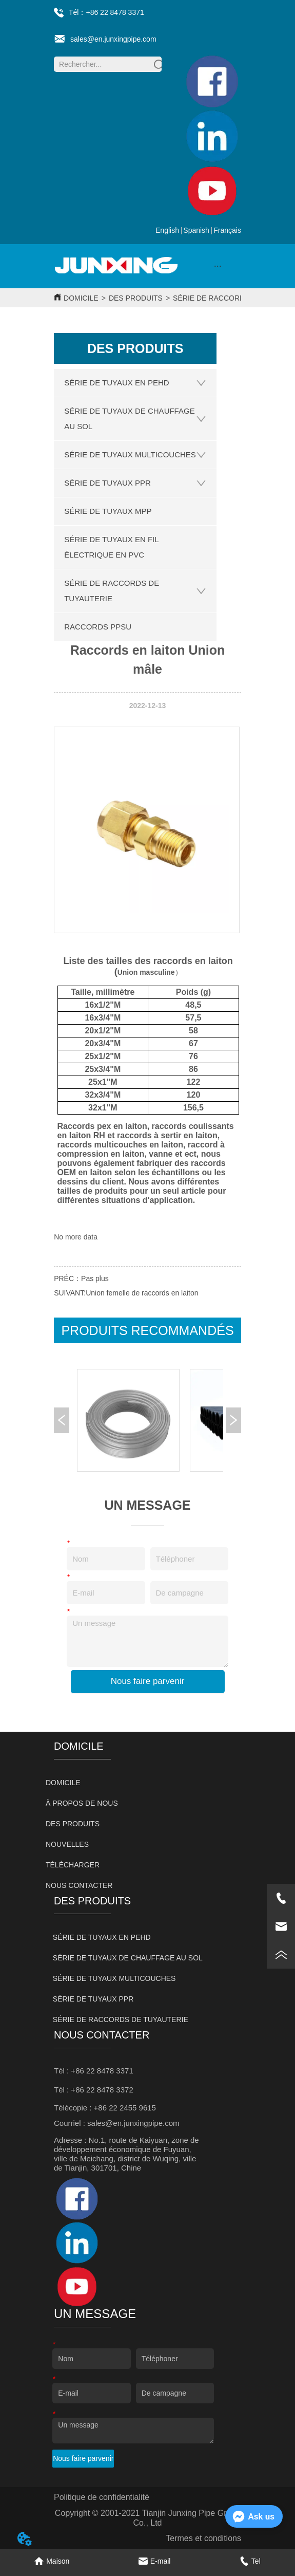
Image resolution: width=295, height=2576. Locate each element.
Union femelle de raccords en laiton (142, 1293)
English (167, 230)
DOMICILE (81, 298)
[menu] (217, 266)
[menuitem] (217, 266)
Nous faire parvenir (148, 1681)
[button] (218, 266)
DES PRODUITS (136, 298)
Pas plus (95, 1278)
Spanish (196, 230)
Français (227, 230)
